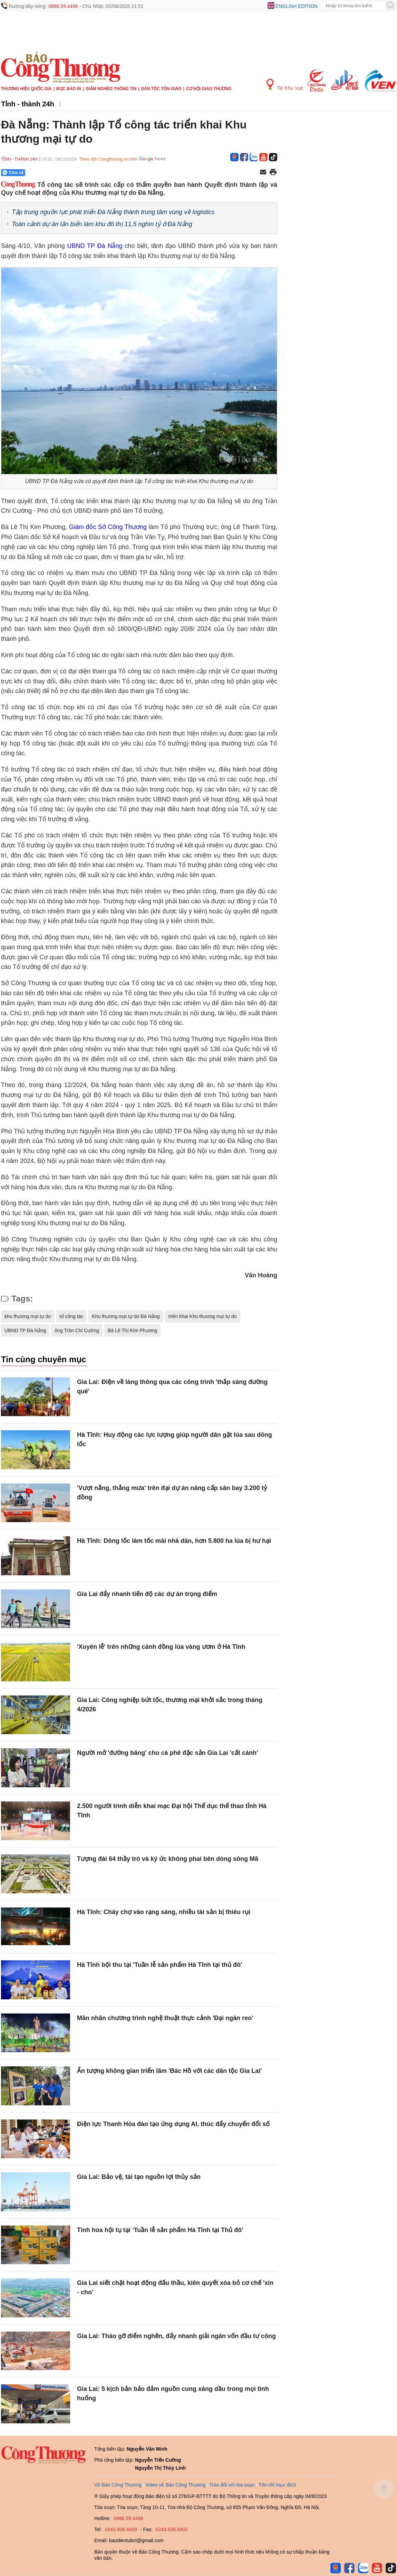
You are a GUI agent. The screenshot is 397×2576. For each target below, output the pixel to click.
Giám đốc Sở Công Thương (108, 526)
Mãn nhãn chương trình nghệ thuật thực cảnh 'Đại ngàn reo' (165, 2018)
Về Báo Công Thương (118, 2485)
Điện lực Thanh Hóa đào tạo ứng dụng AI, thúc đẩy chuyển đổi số (173, 2124)
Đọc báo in (68, 88)
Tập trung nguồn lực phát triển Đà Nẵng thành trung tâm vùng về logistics (113, 212)
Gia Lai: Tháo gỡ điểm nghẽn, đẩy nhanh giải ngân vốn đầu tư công (176, 2336)
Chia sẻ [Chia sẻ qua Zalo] (12, 172)
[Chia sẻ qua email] (263, 172)
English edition (296, 6)
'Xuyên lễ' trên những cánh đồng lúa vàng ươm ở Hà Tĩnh (161, 1646)
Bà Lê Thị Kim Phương (132, 1330)
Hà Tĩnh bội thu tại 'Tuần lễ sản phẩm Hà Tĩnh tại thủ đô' (159, 1964)
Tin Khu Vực (285, 85)
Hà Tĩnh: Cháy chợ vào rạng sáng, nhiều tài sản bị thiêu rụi (163, 1912)
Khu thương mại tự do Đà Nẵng (125, 1316)
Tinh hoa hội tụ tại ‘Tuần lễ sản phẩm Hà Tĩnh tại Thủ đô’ (160, 2230)
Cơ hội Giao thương (208, 88)
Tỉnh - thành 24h (27, 104)
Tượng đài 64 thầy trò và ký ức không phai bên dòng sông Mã (167, 1858)
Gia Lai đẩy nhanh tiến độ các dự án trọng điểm (147, 1593)
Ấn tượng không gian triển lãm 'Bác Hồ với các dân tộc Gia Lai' (169, 2070)
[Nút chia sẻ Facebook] (54, 172)
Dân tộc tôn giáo (161, 88)
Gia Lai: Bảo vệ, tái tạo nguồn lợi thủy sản (139, 2176)
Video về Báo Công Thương (175, 2485)
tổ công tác (72, 1316)
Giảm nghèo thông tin (111, 88)
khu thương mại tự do (27, 1316)
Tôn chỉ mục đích (277, 2485)
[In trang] (273, 172)
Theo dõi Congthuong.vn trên (108, 159)
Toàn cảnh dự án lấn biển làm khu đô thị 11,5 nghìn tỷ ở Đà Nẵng (102, 224)
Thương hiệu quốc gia (26, 88)
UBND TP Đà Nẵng (96, 245)
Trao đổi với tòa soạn (232, 2485)
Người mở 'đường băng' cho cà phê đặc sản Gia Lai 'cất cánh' (167, 1752)
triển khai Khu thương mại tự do (202, 1316)
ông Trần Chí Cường (77, 1330)
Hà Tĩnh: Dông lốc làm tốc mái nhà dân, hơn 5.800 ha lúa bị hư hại (174, 1540)
